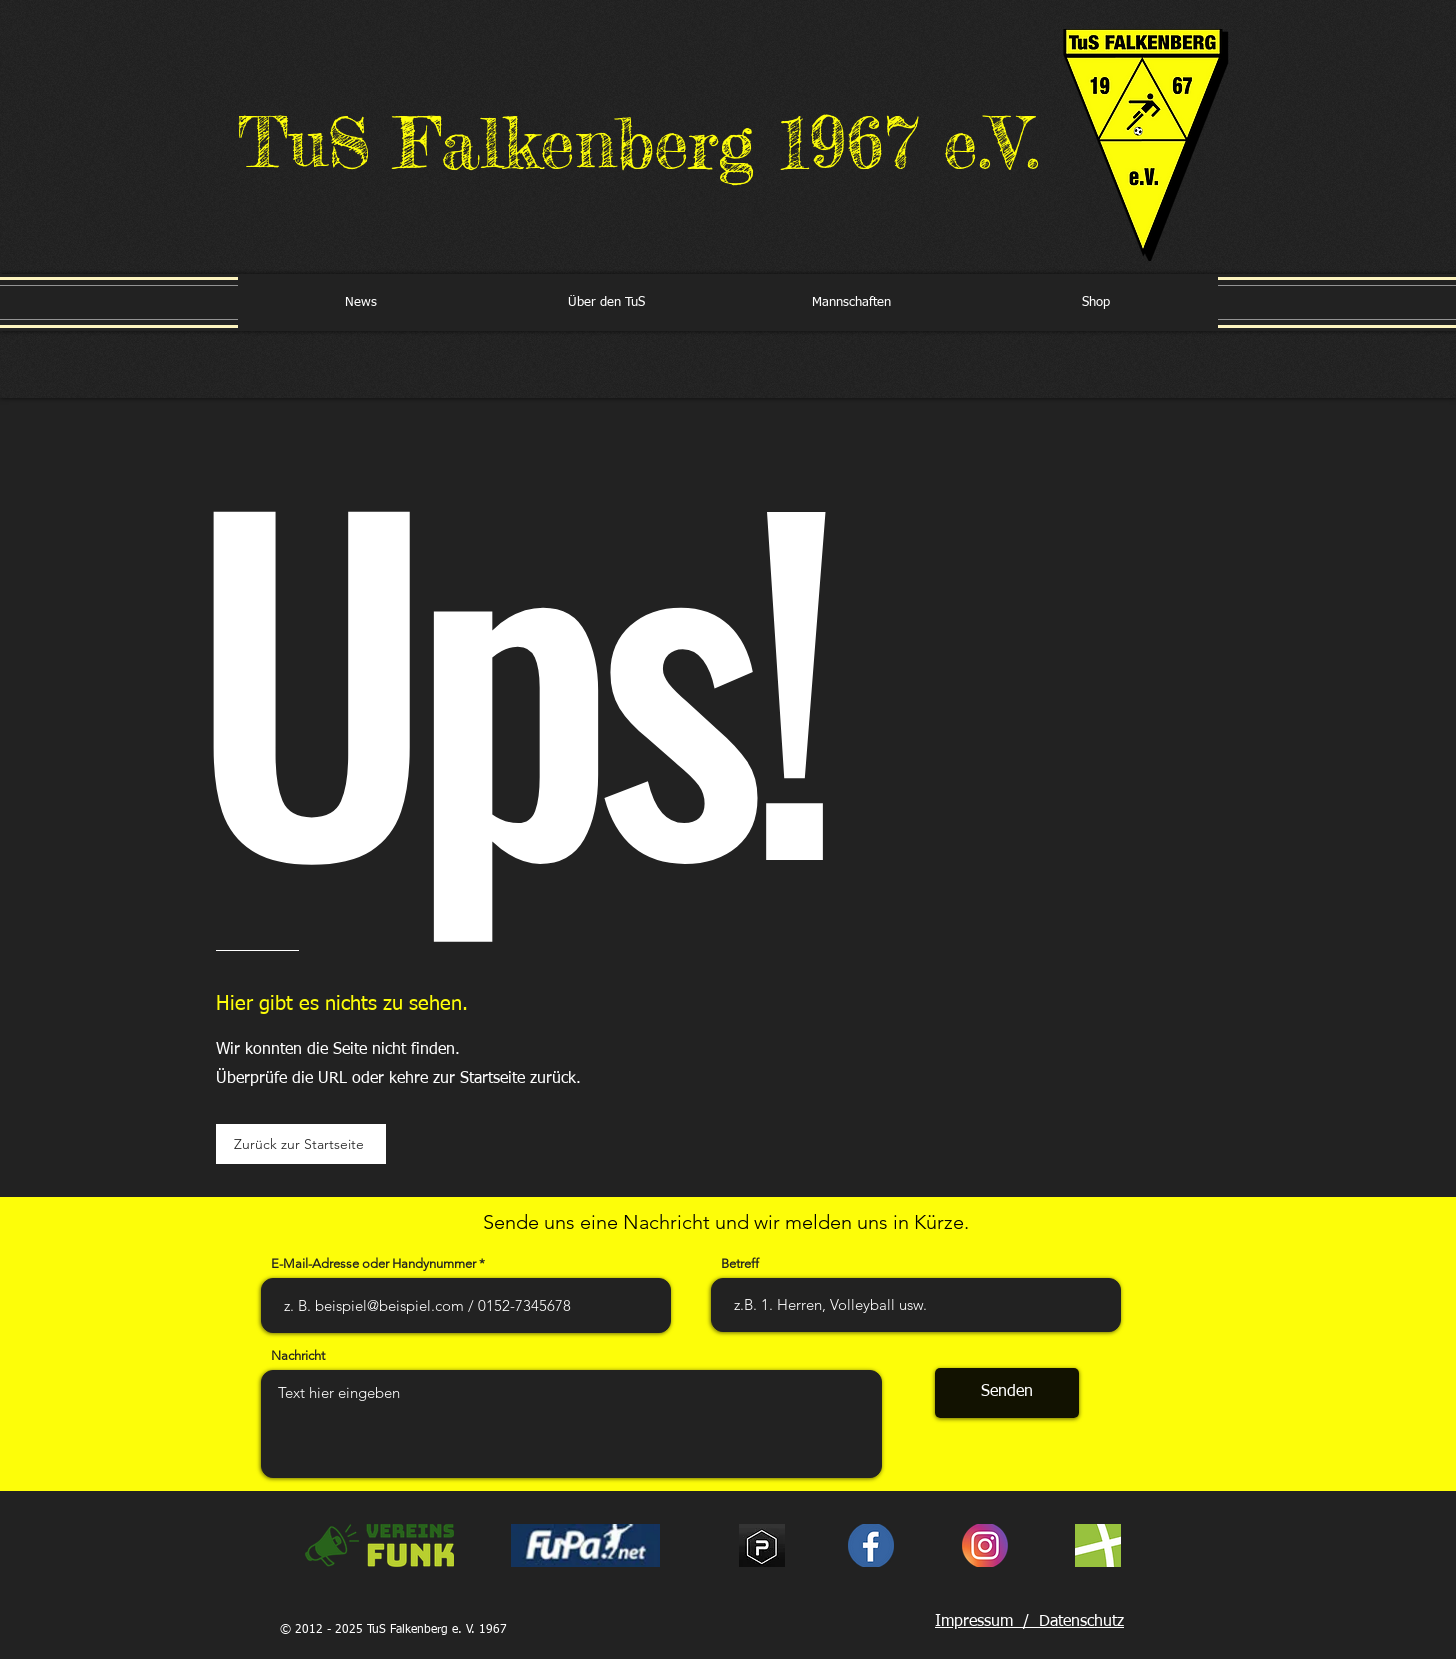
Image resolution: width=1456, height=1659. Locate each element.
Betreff (740, 1263)
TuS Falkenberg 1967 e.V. (639, 142)
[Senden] (1007, 1393)
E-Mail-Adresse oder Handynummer (373, 1263)
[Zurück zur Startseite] (301, 1144)
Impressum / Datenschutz (1029, 1622)
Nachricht (298, 1355)
